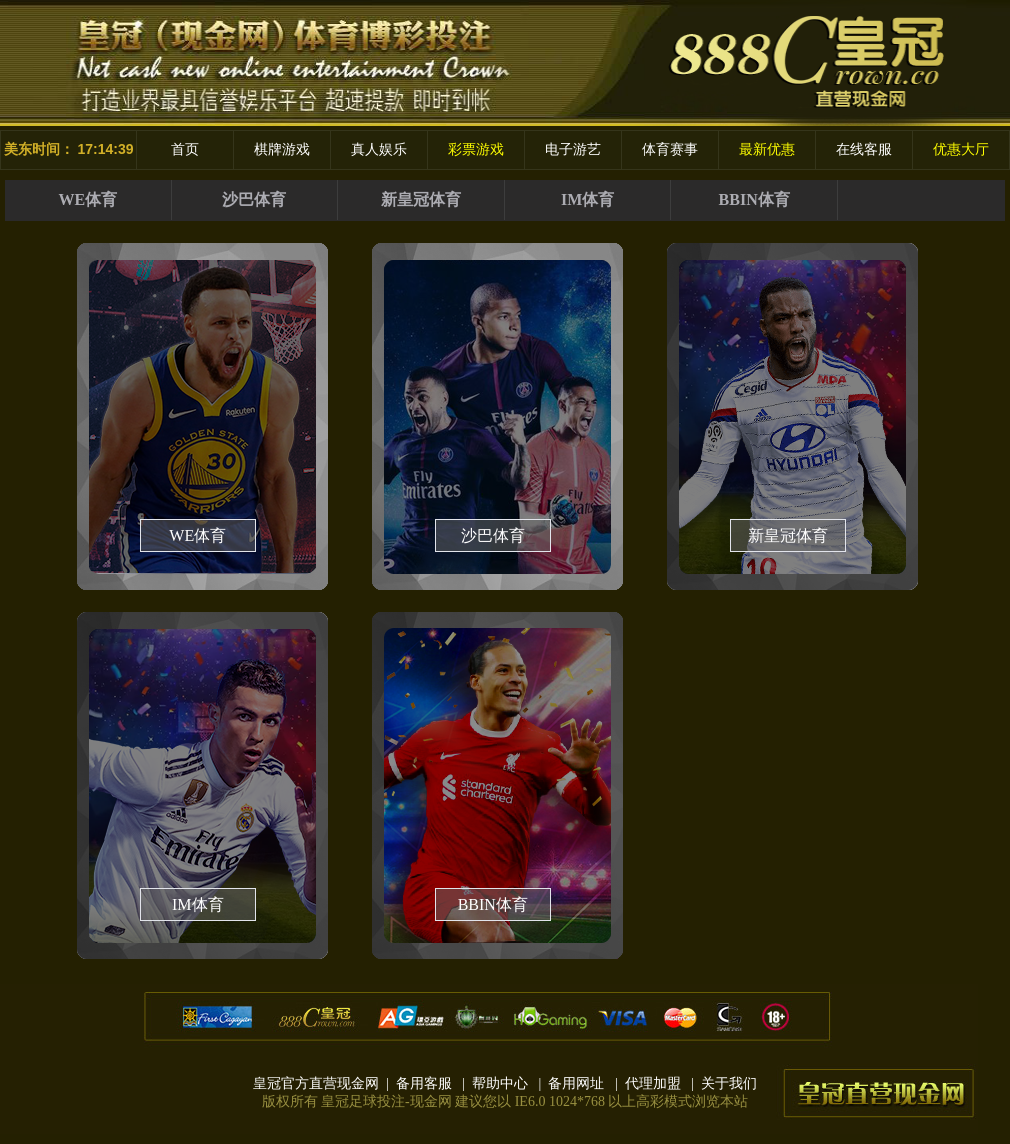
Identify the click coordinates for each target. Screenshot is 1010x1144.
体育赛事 (670, 149)
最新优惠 (767, 149)
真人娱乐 (379, 149)
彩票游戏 (476, 149)
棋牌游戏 (282, 149)
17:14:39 (105, 149)
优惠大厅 (961, 149)
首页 (185, 149)
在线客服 (864, 149)
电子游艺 (573, 149)
